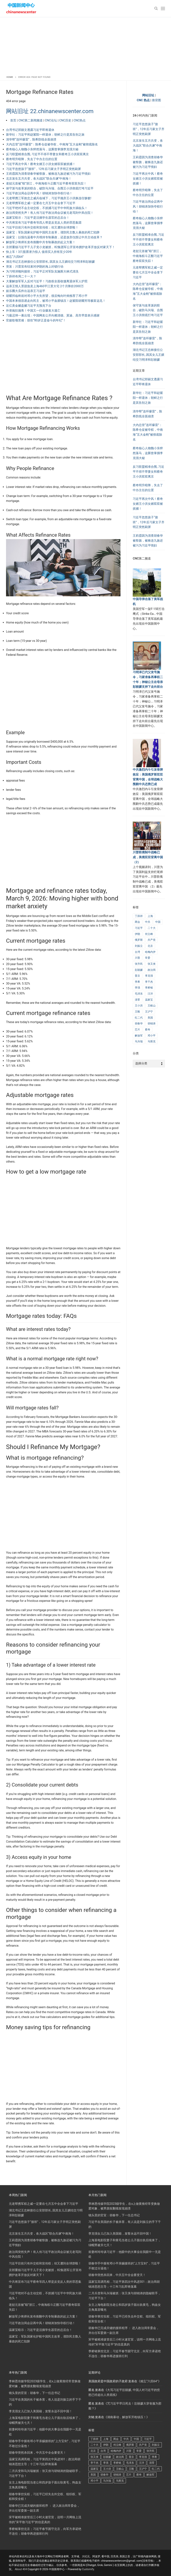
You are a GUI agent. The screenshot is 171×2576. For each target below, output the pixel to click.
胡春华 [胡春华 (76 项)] (139, 1023)
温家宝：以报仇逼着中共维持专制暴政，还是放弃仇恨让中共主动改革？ (54, 237)
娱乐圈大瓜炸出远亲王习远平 (25, 291)
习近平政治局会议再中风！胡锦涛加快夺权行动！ (39, 193)
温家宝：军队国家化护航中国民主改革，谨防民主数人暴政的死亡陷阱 (53, 232)
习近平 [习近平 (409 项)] (139, 927)
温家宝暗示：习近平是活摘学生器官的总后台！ (37, 217)
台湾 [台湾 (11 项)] (137, 951)
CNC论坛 (51, 120)
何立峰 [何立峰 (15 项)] (149, 933)
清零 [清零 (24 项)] (137, 999)
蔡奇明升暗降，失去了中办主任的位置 (31, 159)
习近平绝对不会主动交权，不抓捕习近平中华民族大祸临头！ (46, 208)
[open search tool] (156, 8)
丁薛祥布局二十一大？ (21, 276)
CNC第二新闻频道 (30, 120)
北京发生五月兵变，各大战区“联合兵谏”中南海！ (38, 178)
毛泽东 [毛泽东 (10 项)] (139, 993)
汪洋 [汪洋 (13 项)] (150, 993)
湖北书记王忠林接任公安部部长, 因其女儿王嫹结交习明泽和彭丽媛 (50, 261)
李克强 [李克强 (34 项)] (149, 975)
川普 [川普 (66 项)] (137, 957)
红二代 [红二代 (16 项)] (139, 1017)
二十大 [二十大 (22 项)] (152, 927)
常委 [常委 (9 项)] (147, 957)
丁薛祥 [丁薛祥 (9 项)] (139, 916)
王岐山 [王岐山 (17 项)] (152, 1005)
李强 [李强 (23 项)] (137, 987)
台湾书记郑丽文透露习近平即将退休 (30, 130)
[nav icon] (163, 8)
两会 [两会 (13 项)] (137, 921)
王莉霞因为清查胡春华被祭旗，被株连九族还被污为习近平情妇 (48, 173)
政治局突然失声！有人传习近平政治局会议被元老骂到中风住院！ (50, 213)
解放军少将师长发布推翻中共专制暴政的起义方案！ (40, 242)
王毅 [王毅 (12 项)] (137, 1011)
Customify (88, 2569)
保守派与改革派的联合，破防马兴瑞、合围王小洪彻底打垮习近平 (50, 188)
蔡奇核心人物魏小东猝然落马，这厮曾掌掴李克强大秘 (42, 149)
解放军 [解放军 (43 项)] (139, 1035)
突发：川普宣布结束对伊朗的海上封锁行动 (34, 266)
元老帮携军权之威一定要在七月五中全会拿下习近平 (40, 203)
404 (24, 2569)
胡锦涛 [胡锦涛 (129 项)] (152, 1023)
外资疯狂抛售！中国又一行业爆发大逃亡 (33, 310)
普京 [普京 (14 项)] (137, 975)
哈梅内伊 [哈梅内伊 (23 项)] (150, 951)
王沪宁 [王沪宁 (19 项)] (149, 1011)
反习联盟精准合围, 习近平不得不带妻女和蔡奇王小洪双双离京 (47, 154)
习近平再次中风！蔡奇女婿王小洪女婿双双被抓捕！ (40, 164)
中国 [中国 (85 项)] (157, 921)
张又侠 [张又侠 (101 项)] (152, 963)
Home (10, 77)
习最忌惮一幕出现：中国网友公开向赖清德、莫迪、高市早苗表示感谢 (53, 315)
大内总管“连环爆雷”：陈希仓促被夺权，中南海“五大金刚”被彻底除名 (52, 144)
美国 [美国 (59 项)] (150, 1017)
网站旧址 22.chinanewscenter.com (50, 111)
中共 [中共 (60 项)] (147, 921)
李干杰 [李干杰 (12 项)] (149, 981)
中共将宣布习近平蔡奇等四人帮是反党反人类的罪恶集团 (43, 222)
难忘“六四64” (15, 257)
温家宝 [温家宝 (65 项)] (149, 999)
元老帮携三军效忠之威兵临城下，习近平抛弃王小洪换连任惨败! (48, 198)
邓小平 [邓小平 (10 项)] (152, 1035)
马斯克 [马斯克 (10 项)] (152, 1041)
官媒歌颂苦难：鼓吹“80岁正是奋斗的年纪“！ (36, 320)
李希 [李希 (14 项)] (137, 981)
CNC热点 (80, 120)
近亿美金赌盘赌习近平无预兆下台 (28, 305)
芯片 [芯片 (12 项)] (137, 1029)
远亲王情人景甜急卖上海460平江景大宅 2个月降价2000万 (45, 286)
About (18, 2569)
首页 (13, 120)
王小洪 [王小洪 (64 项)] (139, 1005)
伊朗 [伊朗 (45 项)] (137, 933)
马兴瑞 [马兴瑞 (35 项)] (139, 1041)
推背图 (156, 100)
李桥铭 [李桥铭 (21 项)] (149, 987)
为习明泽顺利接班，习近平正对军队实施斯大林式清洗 (42, 271)
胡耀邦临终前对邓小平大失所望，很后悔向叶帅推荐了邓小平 (46, 296)
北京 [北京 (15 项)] (150, 945)
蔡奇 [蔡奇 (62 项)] (147, 1029)
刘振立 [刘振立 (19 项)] (139, 945)
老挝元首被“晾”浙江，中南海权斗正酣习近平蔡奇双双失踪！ (46, 183)
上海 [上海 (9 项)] (150, 916)
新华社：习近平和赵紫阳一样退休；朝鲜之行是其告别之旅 (45, 134)
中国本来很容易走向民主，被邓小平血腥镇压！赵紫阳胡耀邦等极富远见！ (56, 301)
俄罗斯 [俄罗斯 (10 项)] (139, 939)
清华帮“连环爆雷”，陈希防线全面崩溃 (31, 139)
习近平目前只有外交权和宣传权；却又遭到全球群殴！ (42, 227)
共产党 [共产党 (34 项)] (152, 939)
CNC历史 (65, 120)
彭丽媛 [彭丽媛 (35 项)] (139, 969)
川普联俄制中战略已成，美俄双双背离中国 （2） (148, 857)
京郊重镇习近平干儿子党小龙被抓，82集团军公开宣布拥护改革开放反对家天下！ (60, 247)
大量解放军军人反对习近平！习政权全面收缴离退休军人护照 (46, 281)
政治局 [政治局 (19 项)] (152, 969)
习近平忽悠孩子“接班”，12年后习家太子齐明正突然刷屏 (43, 169)
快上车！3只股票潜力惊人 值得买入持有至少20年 (39, 252)
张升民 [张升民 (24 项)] (139, 963)
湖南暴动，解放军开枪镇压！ (126, 2417)
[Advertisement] (85, 45)
